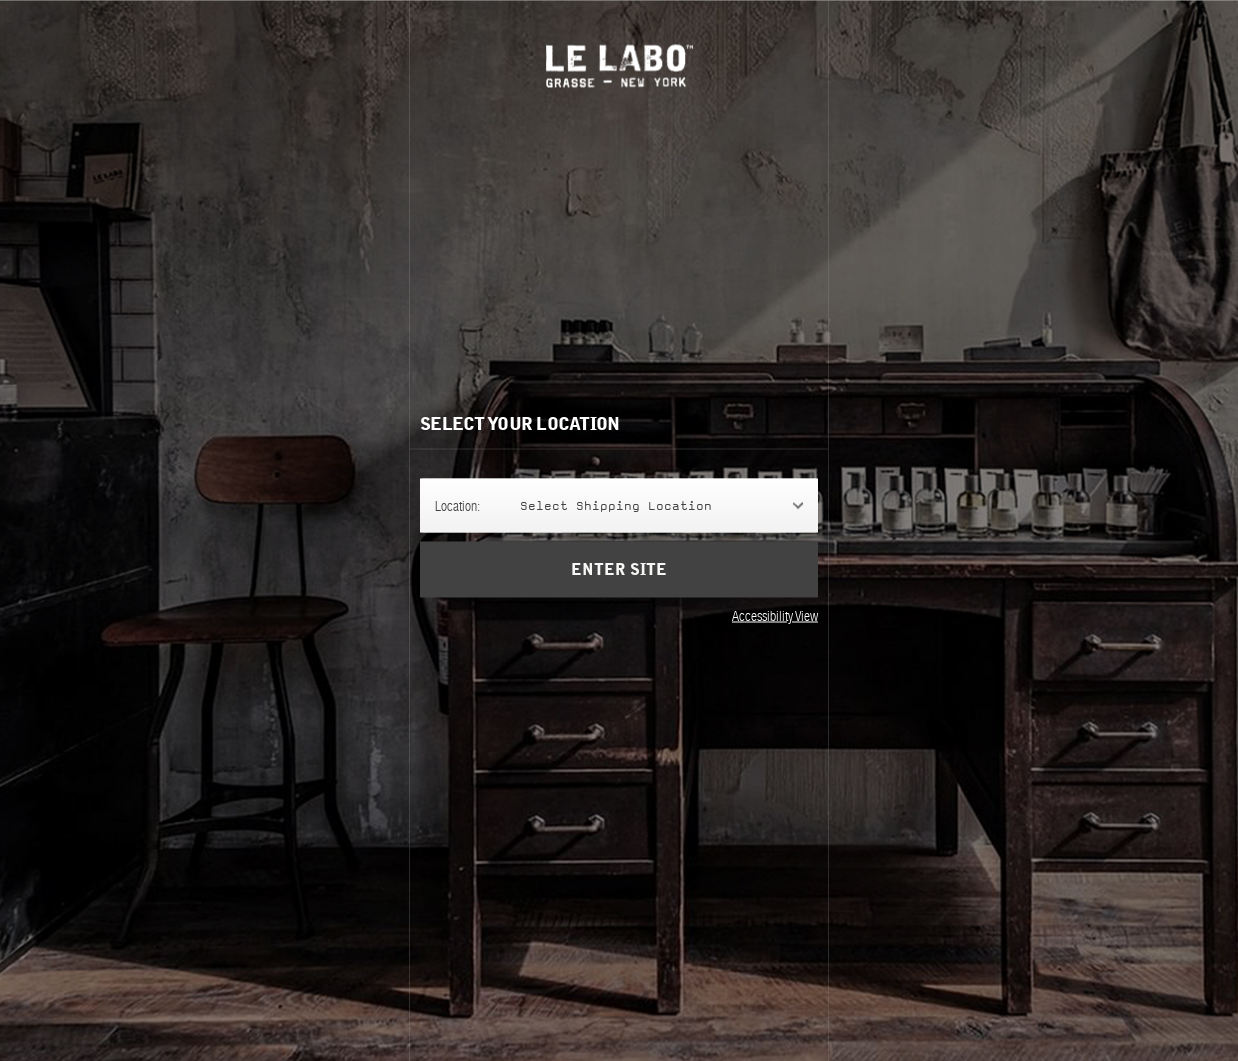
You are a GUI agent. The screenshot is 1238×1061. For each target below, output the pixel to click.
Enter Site (619, 584)
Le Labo (619, 65)
